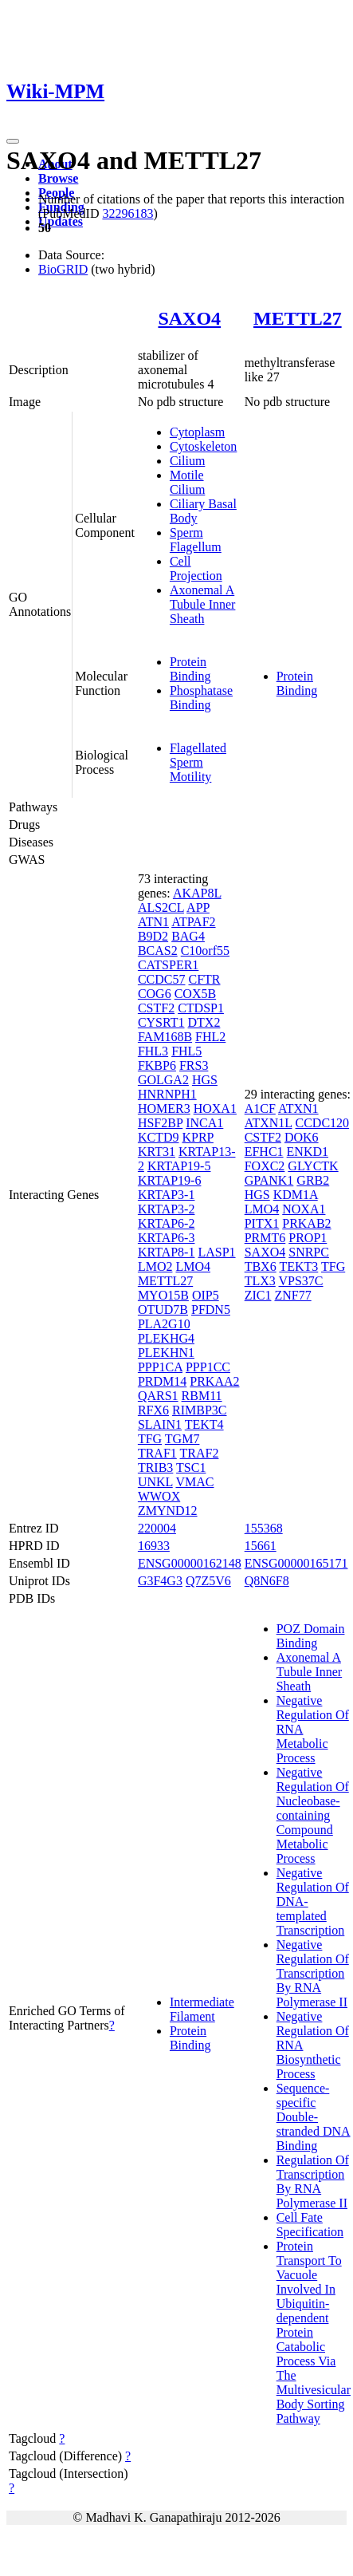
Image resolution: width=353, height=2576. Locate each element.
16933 (154, 1545)
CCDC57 (162, 979)
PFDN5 (210, 1309)
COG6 (154, 993)
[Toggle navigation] (12, 141)
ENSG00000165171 (296, 1563)
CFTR (204, 979)
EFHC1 (264, 1151)
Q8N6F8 (267, 1581)
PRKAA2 (214, 1381)
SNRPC (308, 1252)
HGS (205, 1080)
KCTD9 (158, 1137)
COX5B (195, 993)
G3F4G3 (160, 1581)
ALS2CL (161, 907)
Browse (58, 178)
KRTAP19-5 (179, 1166)
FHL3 (153, 1051)
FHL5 (186, 1051)
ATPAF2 (193, 922)
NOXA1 (303, 1209)
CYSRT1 (161, 1022)
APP (198, 907)
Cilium (187, 460)
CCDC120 (323, 1123)
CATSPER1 (168, 965)
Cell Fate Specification (310, 2225)
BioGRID (63, 269)
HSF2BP (160, 1123)
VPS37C (301, 1281)
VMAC (194, 1482)
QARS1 (158, 1395)
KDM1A (295, 1194)
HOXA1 (215, 1108)
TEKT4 (204, 1424)
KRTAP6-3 (166, 1238)
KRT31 (156, 1151)
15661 (261, 1545)
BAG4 (188, 936)
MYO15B (163, 1295)
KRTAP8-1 (166, 1252)
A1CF (260, 1108)
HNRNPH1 (167, 1094)
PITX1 (262, 1223)
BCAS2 (158, 950)
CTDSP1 (201, 1008)
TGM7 (182, 1439)
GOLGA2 (163, 1080)
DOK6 (301, 1137)
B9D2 (153, 936)
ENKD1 (307, 1151)
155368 (264, 1528)
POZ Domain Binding (311, 1636)
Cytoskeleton (203, 446)
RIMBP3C (199, 1410)
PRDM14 (162, 1381)
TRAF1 (157, 1453)
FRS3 (193, 1065)
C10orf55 (205, 950)
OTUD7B (163, 1309)
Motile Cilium (187, 482)
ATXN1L (268, 1123)
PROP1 (307, 1238)
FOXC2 (265, 1166)
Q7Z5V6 (208, 1581)
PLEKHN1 (166, 1352)
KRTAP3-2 (166, 1209)
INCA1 (204, 1123)
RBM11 (202, 1395)
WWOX (159, 1496)
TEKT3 (298, 1266)
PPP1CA (160, 1367)
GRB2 (312, 1180)
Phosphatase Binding (201, 698)
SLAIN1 (160, 1424)
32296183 (127, 213)
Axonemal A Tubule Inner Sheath (203, 604)
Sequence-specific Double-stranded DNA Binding (314, 2116)
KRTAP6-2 (166, 1223)
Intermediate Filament (202, 2009)
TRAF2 (199, 1453)
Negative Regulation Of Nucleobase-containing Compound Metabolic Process (313, 1815)
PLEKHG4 (166, 1338)
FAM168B (165, 1036)
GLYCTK (313, 1166)
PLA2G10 (164, 1324)
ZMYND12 (168, 1510)
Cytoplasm (197, 432)
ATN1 (153, 922)
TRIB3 (155, 1467)
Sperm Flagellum (196, 540)
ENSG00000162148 (189, 1563)
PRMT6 (265, 1238)
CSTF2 (156, 1008)
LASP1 (216, 1252)
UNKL (155, 1482)
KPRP (197, 1137)
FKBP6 (157, 1065)
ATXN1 (298, 1108)
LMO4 (192, 1266)
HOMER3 (164, 1108)
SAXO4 (189, 318)
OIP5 (205, 1295)
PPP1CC (208, 1367)
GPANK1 (269, 1180)
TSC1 (191, 1467)
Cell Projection (196, 568)
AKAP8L (197, 893)
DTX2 (204, 1022)
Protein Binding (190, 669)
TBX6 (261, 1266)
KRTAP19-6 (170, 1180)
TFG (150, 1439)
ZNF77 (292, 1295)
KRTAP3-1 (166, 1194)
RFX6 (153, 1410)
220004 (157, 1528)
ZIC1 (258, 1295)
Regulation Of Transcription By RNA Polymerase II (313, 2181)
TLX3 (260, 1281)
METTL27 (297, 318)
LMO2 (155, 1266)
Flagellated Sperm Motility (198, 762)
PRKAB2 (306, 1223)
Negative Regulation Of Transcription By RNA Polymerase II (313, 1973)
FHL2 (210, 1036)
